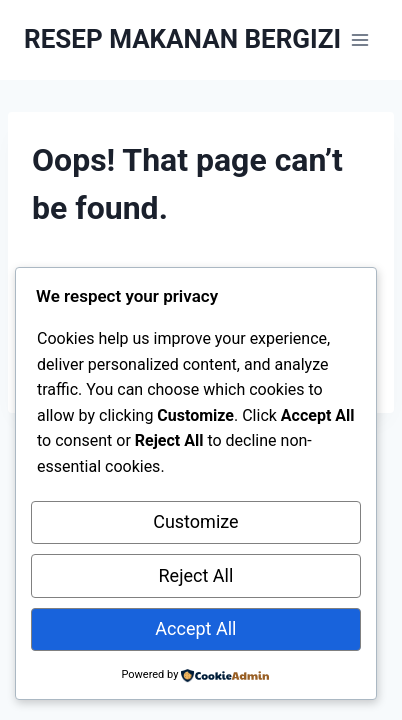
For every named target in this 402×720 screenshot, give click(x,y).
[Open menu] (359, 39)
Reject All (196, 575)
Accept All (195, 628)
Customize (195, 521)
